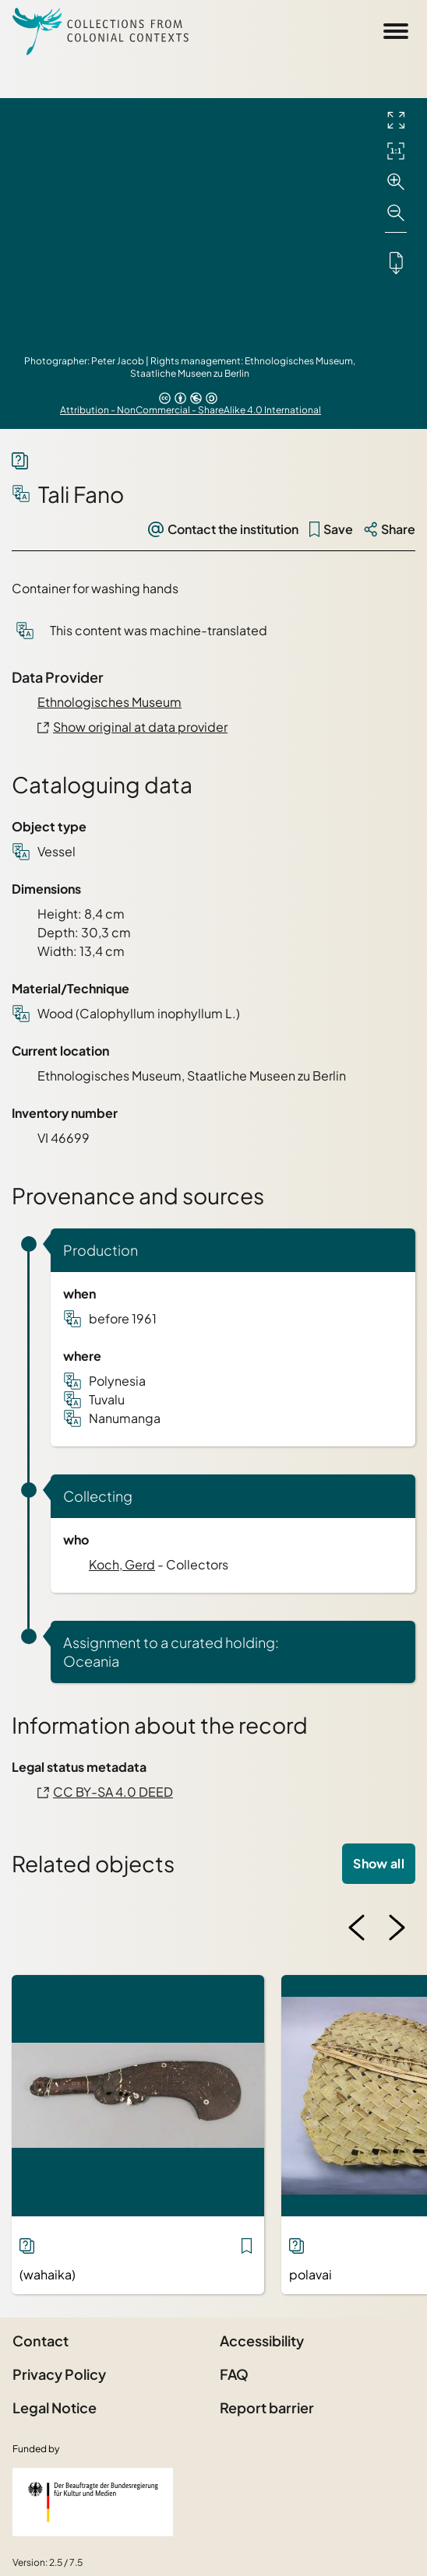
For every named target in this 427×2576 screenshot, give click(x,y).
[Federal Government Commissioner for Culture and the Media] (92, 2502)
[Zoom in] (395, 182)
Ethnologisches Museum (109, 702)
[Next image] (396, 1927)
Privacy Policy (59, 2374)
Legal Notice (54, 2407)
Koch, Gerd (122, 1564)
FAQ (234, 2374)
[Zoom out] (395, 213)
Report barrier (267, 2407)
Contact (40, 2340)
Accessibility (262, 2340)
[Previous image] (357, 1927)
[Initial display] (395, 151)
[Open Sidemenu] (396, 31)
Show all (378, 1863)
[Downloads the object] (395, 262)
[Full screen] (395, 119)
